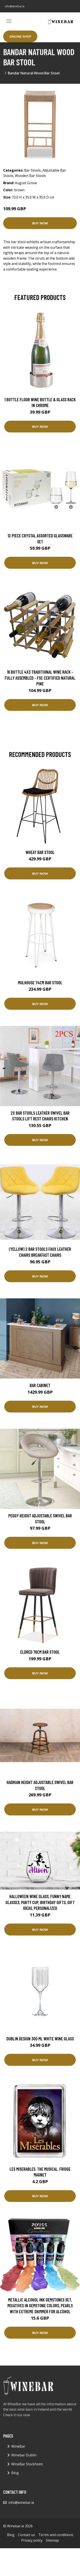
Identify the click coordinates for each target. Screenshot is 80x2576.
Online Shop (20, 36)
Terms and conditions (55, 2534)
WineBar (18, 2446)
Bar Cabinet (40, 1385)
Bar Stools (32, 170)
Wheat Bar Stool (40, 852)
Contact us (26, 2534)
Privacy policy (31, 2540)
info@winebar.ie (15, 6)
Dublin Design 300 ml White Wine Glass (40, 2038)
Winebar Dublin (23, 2455)
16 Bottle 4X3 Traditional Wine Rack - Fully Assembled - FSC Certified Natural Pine (40, 677)
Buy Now (40, 223)
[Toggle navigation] (9, 21)
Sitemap (52, 2540)
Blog (15, 2472)
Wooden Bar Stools (30, 175)
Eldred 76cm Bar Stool (40, 1652)
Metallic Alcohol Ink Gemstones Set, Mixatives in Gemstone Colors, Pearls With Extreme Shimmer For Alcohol (40, 2305)
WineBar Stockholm (27, 2464)
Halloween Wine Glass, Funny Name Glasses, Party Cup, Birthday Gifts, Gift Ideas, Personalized (40, 1902)
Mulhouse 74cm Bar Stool (40, 982)
